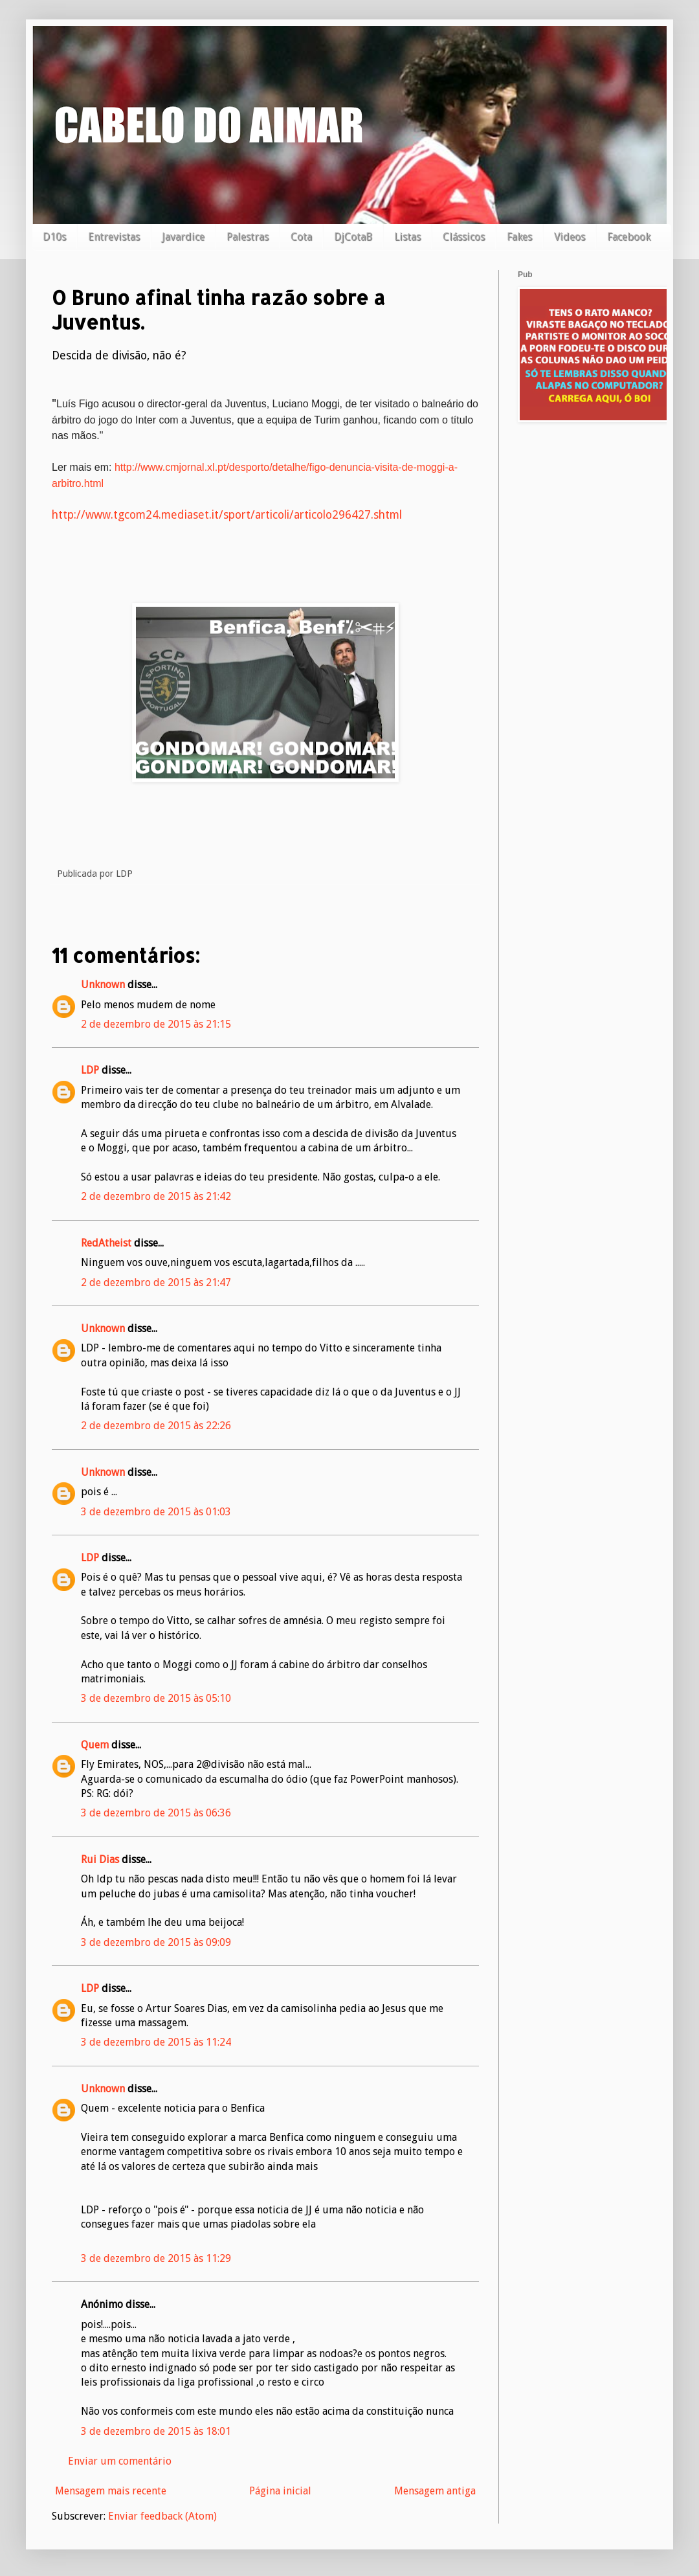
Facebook (628, 237)
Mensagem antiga (435, 2491)
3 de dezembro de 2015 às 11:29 (156, 2258)
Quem (95, 1745)
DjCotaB (353, 237)
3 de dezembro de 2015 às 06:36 (156, 1813)
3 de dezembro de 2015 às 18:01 (156, 2431)
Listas (407, 237)
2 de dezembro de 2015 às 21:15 (156, 1024)
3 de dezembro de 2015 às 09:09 (156, 1942)
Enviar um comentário (120, 2461)
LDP (90, 1070)
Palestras (248, 237)
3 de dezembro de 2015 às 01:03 (156, 1512)
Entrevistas (114, 237)
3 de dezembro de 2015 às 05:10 (156, 1698)
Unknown (103, 984)
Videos (569, 237)
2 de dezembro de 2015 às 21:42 (156, 1196)
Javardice (183, 237)
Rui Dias (100, 1859)
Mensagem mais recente (110, 2491)
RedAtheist (106, 1243)
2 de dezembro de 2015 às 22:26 (156, 1425)
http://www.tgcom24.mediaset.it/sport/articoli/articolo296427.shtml (227, 514)
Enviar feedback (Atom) (162, 2516)
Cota (301, 237)
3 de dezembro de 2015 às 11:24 (156, 2042)
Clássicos (464, 237)
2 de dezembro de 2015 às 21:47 (156, 1282)
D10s (54, 237)
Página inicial (280, 2491)
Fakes (519, 237)
